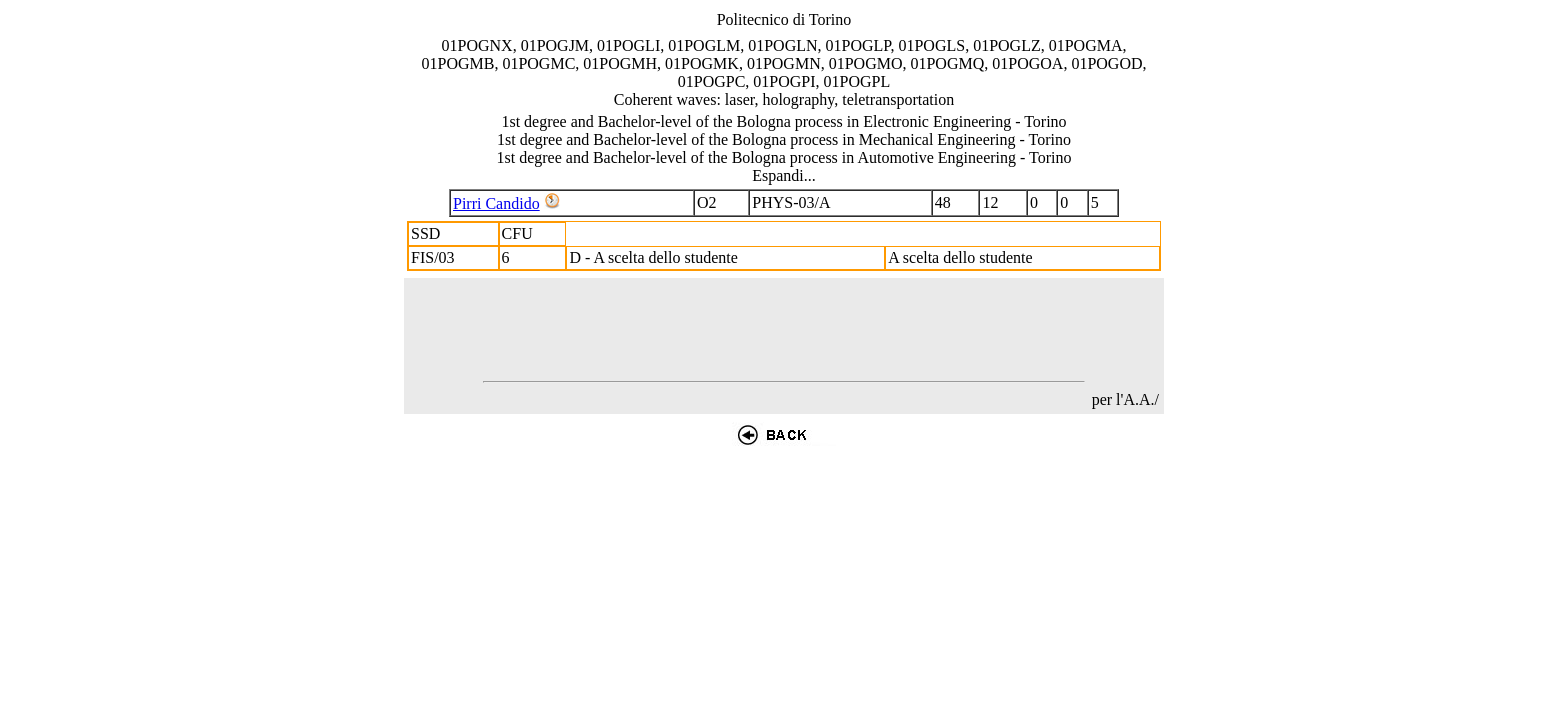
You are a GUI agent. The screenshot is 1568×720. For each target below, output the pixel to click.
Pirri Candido (496, 203)
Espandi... (784, 175)
